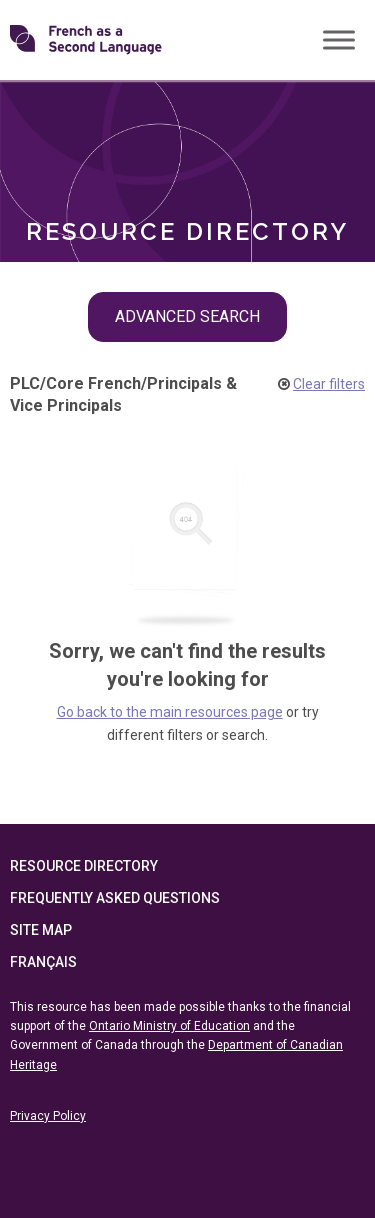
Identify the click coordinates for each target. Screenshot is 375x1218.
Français (43, 962)
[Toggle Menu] (339, 39)
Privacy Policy (48, 1116)
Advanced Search (187, 316)
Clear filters (329, 384)
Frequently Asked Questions (115, 898)
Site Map (41, 930)
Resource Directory (84, 866)
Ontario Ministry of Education (169, 1026)
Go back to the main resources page (170, 712)
